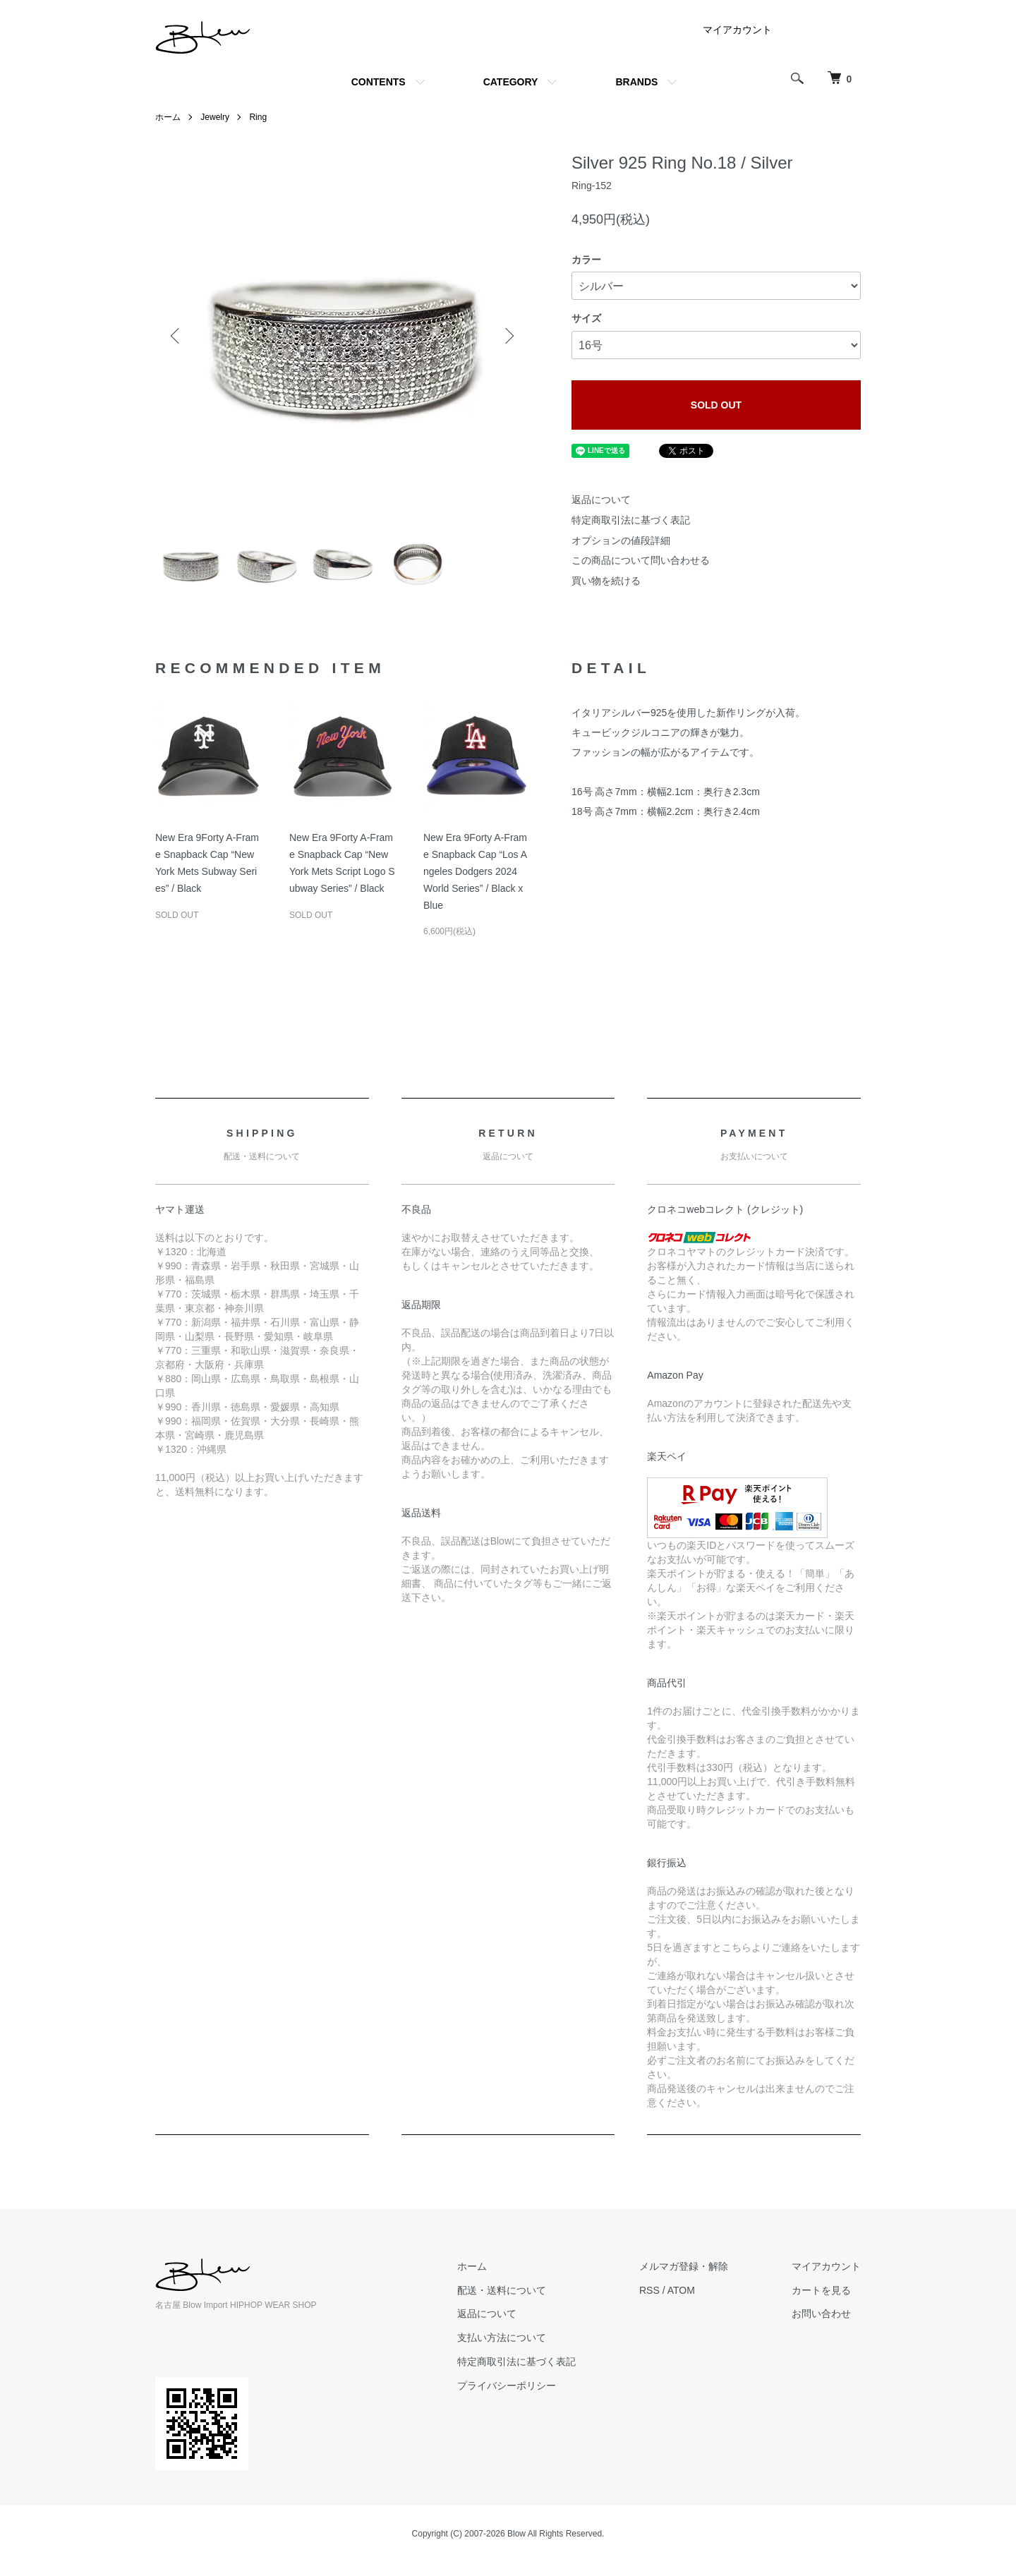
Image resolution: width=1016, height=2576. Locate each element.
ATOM (681, 2290)
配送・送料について (501, 2290)
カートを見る (821, 2290)
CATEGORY (510, 81)
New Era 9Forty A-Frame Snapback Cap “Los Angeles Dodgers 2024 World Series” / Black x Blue (475, 871)
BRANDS (636, 81)
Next (508, 335)
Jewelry (214, 117)
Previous (176, 335)
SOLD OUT (716, 405)
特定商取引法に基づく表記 (631, 520)
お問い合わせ (821, 2313)
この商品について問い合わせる (641, 560)
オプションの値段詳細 (621, 540)
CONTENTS (378, 81)
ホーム (168, 117)
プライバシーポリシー (506, 2385)
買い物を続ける (606, 580)
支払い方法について (501, 2337)
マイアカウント (737, 29)
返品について (601, 499)
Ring (258, 117)
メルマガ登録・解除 (683, 2266)
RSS (649, 2290)
